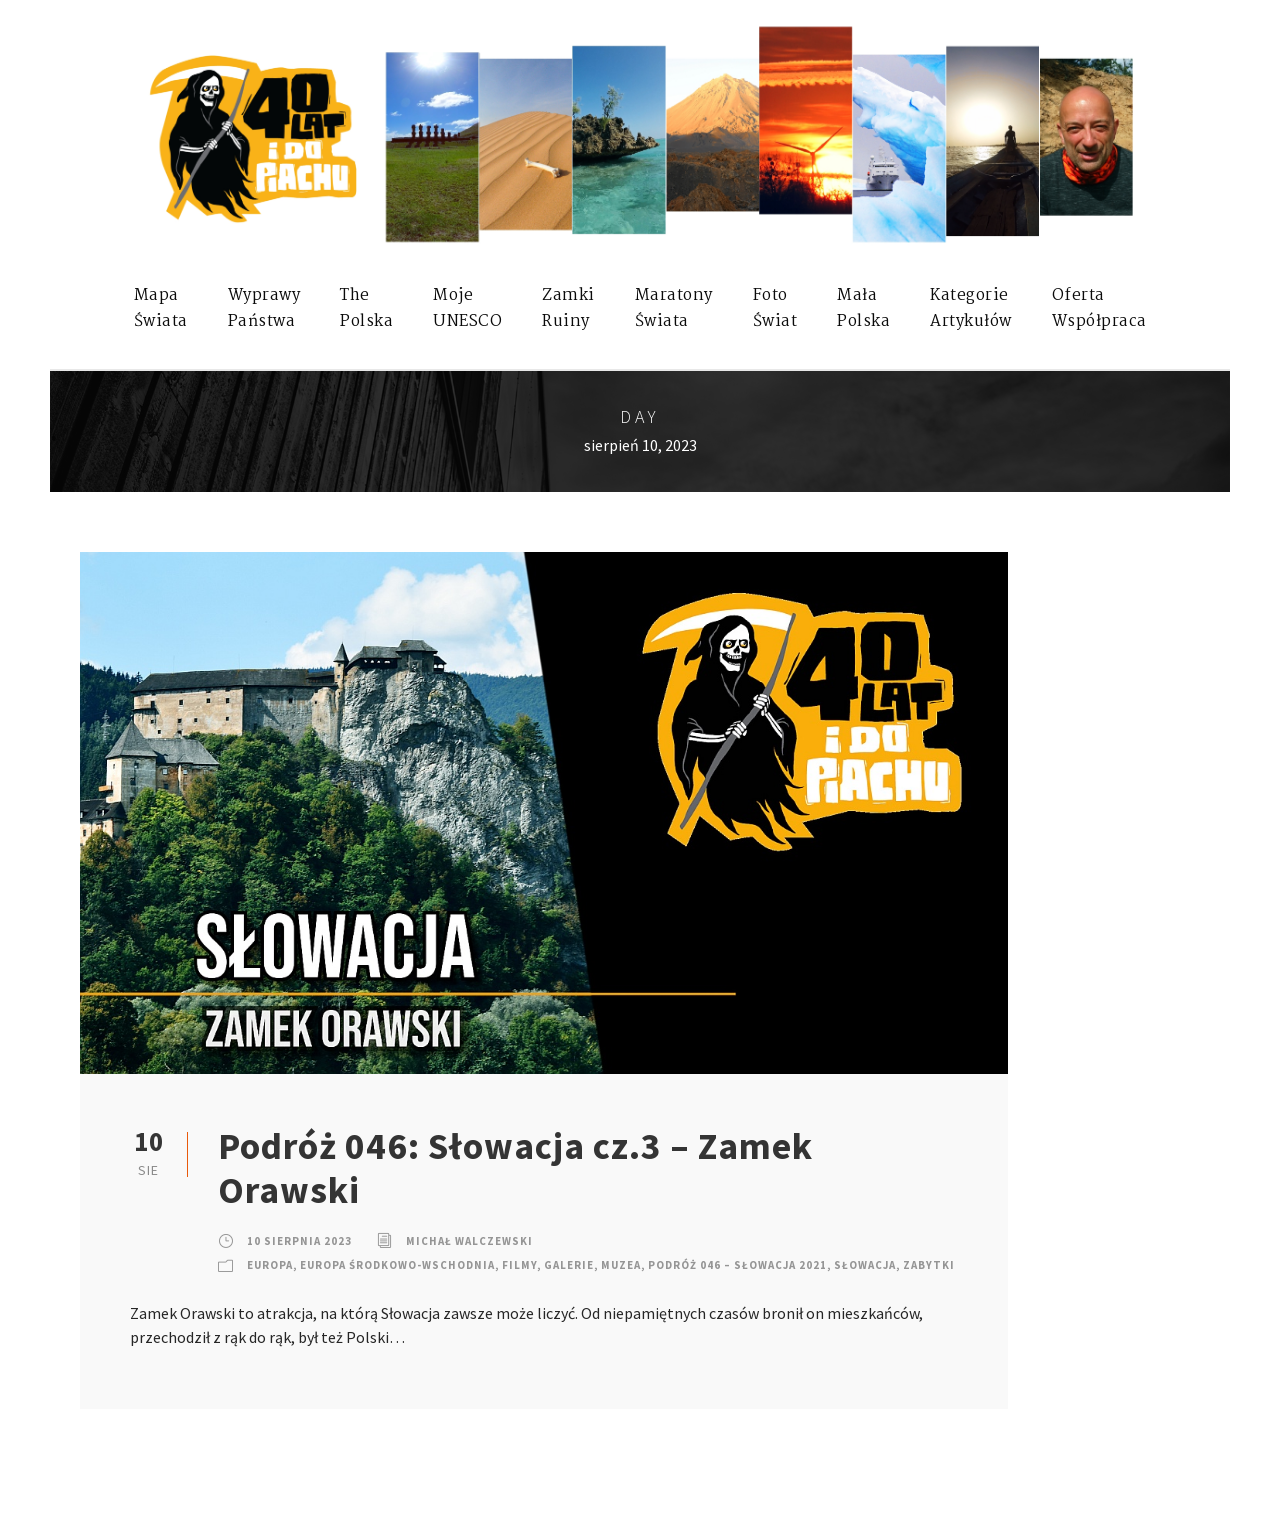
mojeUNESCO (467, 308)
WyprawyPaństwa (264, 308)
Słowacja (865, 1265)
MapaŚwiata (161, 308)
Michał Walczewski (469, 1241)
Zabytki (929, 1265)
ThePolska (366, 308)
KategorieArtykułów (971, 308)
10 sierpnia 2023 (299, 1241)
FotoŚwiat (775, 308)
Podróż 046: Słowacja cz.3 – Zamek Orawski (515, 1168)
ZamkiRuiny (568, 308)
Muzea (621, 1265)
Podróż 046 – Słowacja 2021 (737, 1265)
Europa (270, 1265)
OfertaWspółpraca (1099, 308)
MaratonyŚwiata (674, 308)
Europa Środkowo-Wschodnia (397, 1265)
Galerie (569, 1265)
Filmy (519, 1265)
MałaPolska (863, 308)
